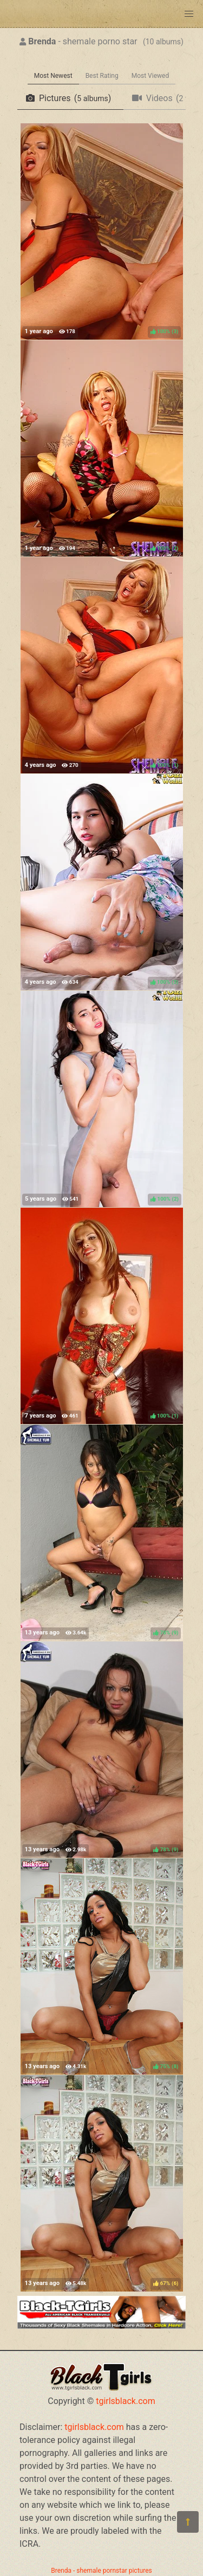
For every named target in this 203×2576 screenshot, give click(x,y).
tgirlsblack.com (125, 2401)
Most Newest (53, 76)
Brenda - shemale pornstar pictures (101, 2570)
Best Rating (102, 76)
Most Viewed (150, 76)
